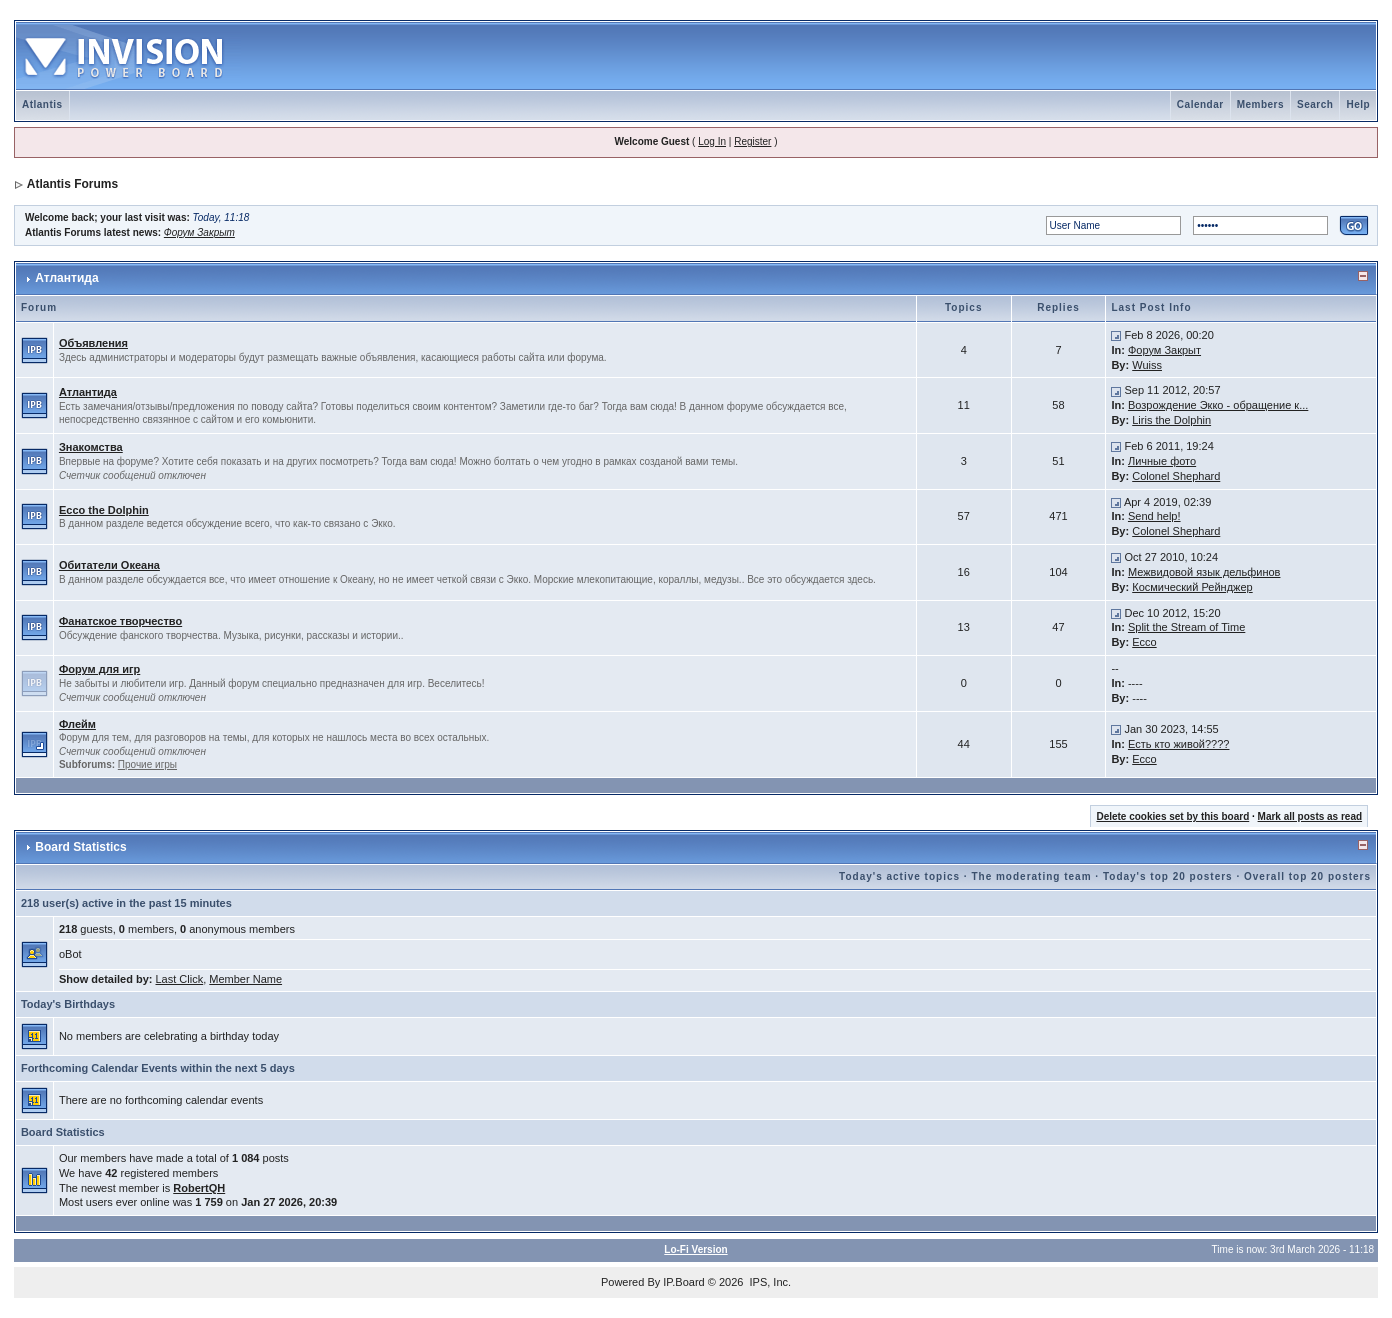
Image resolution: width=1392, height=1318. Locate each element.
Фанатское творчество (120, 621)
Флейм (77, 724)
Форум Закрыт (199, 232)
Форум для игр (99, 669)
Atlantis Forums (72, 184)
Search (1315, 104)
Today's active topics (899, 876)
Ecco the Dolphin (104, 510)
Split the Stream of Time (1186, 627)
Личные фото (1162, 461)
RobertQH (199, 1188)
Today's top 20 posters (1168, 876)
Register (752, 141)
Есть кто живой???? (1179, 744)
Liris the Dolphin (1171, 420)
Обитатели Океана (109, 565)
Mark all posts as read (1310, 816)
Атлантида (66, 278)
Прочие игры (147, 764)
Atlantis (42, 104)
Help (1358, 104)
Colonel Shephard (1176, 476)
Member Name (245, 979)
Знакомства (91, 447)
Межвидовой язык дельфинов (1204, 572)
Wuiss (1147, 365)
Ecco (1144, 642)
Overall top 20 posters (1307, 876)
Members (1260, 104)
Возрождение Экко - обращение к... (1218, 405)
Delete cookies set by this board (1172, 816)
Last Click (180, 979)
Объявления (93, 343)
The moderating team (1031, 876)
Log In (712, 141)
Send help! (1154, 516)
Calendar (1200, 104)
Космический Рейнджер (1192, 587)
